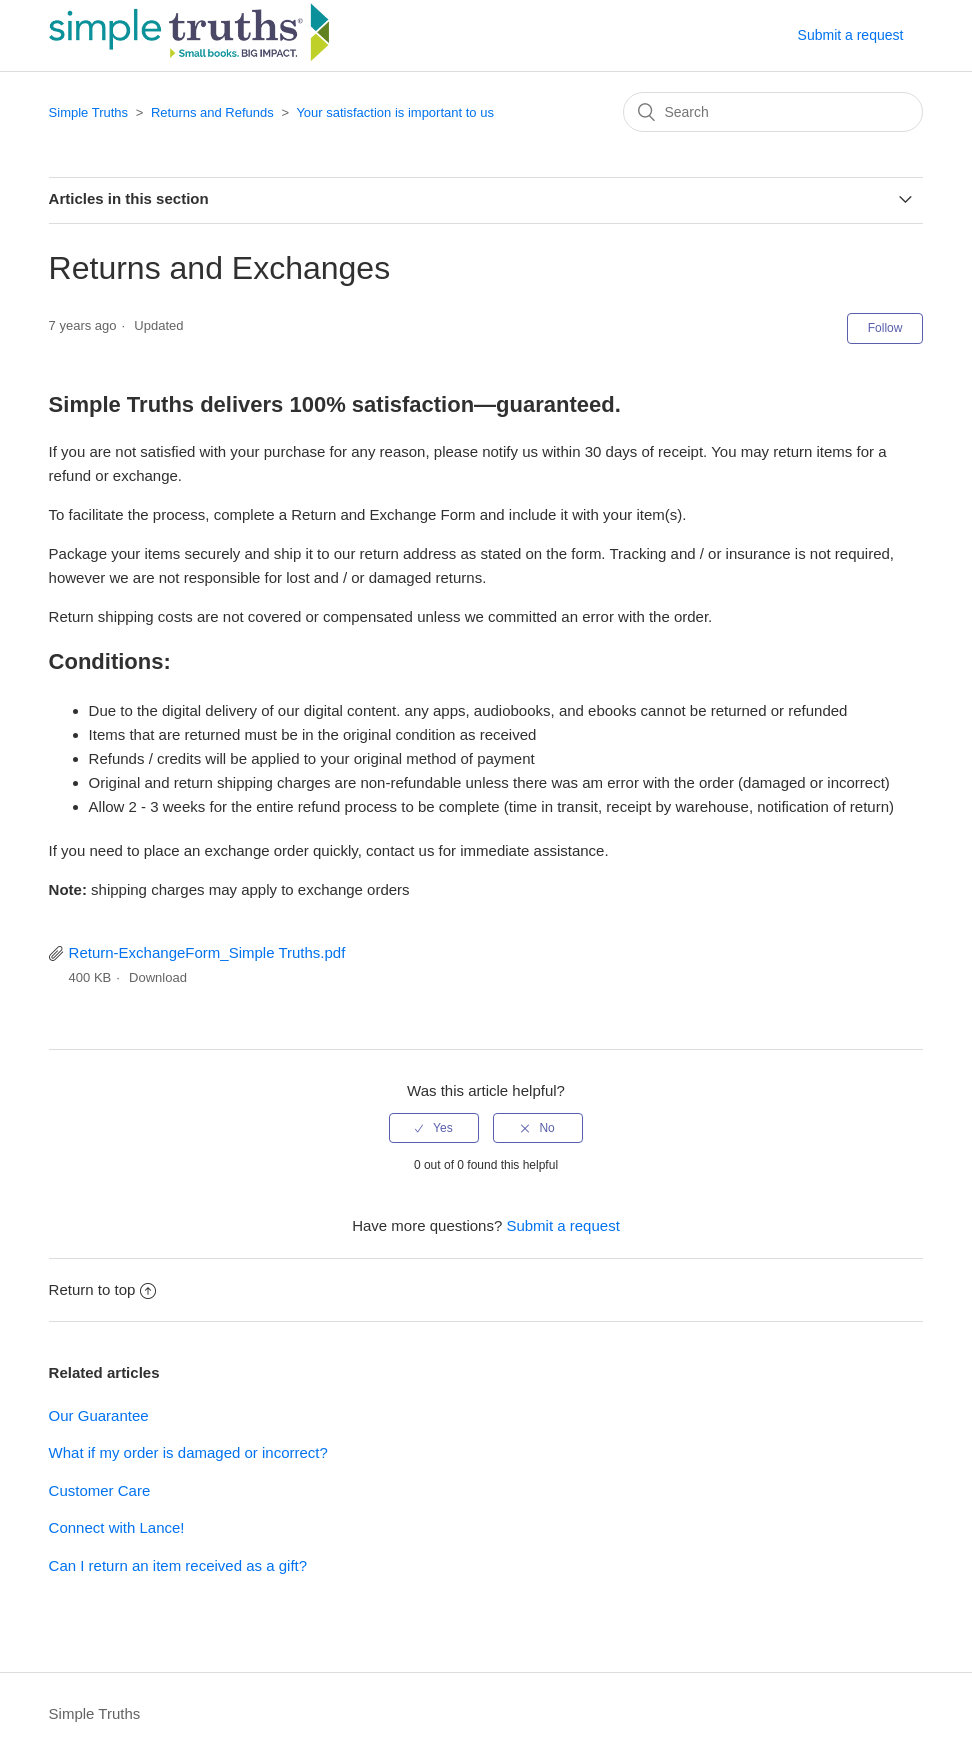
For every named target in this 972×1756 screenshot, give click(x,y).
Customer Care (100, 1490)
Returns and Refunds (212, 112)
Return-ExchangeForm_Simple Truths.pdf (207, 952)
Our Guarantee (99, 1415)
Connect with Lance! (117, 1527)
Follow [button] (885, 328)
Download (158, 977)
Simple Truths (88, 112)
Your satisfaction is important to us (395, 112)
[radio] (434, 1128)
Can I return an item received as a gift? (178, 1565)
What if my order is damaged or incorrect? (188, 1452)
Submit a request (851, 35)
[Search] (773, 112)
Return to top (103, 1289)
